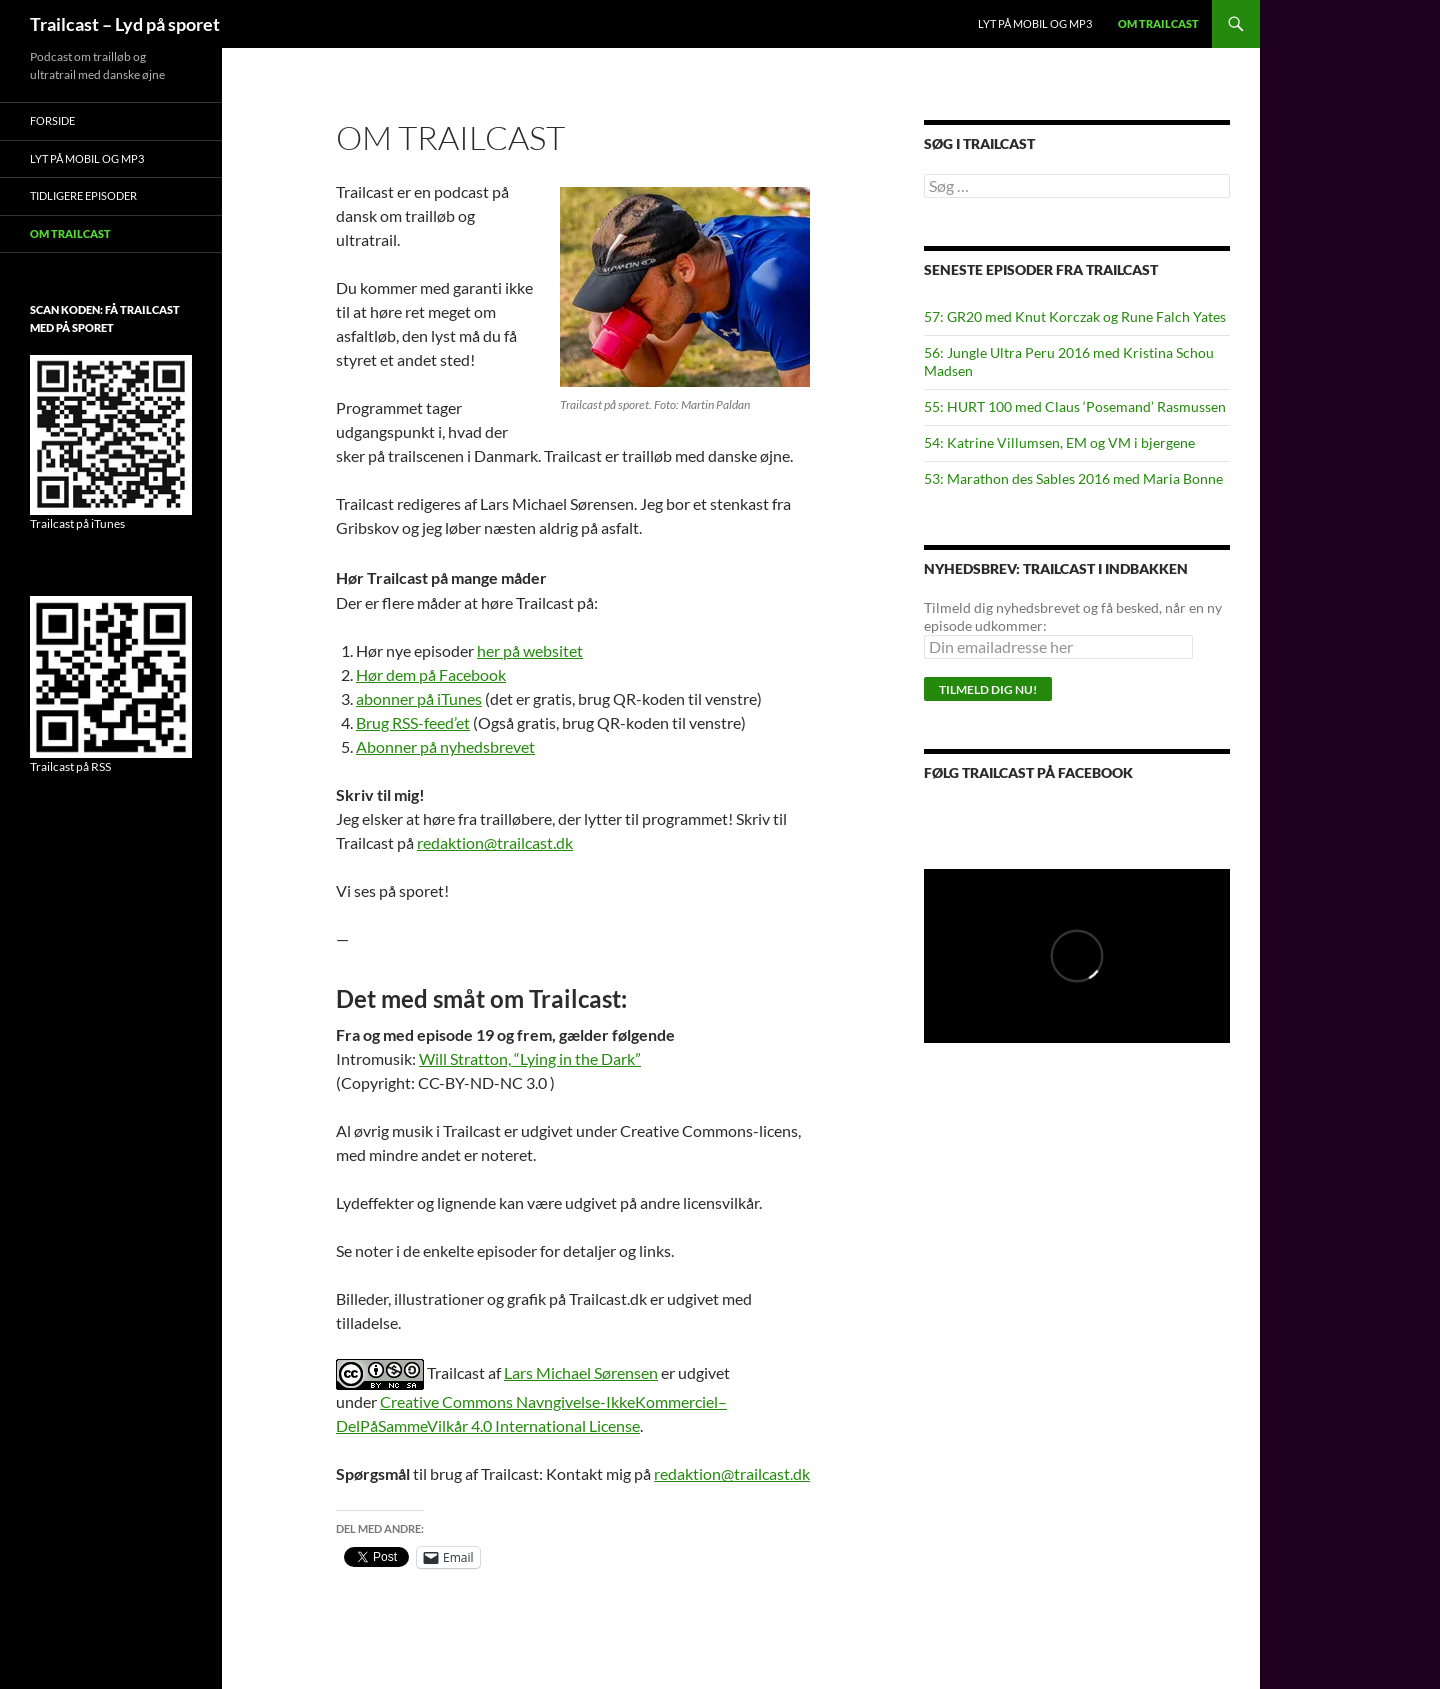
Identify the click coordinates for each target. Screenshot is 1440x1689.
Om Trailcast (1158, 23)
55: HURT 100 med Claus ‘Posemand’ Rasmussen (1075, 406)
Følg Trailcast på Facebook (1028, 772)
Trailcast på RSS (70, 766)
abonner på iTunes (419, 698)
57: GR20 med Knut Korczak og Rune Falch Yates (1075, 316)
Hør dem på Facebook (431, 674)
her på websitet (530, 650)
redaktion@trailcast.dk (495, 842)
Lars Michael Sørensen (581, 1372)
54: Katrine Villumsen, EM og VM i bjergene (1059, 442)
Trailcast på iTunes (77, 523)
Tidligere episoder (83, 195)
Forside (52, 120)
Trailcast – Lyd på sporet (125, 24)
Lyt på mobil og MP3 (1035, 23)
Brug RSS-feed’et (413, 722)
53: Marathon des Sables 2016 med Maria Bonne (1073, 478)
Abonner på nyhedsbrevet (445, 746)
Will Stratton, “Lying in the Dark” (530, 1058)
